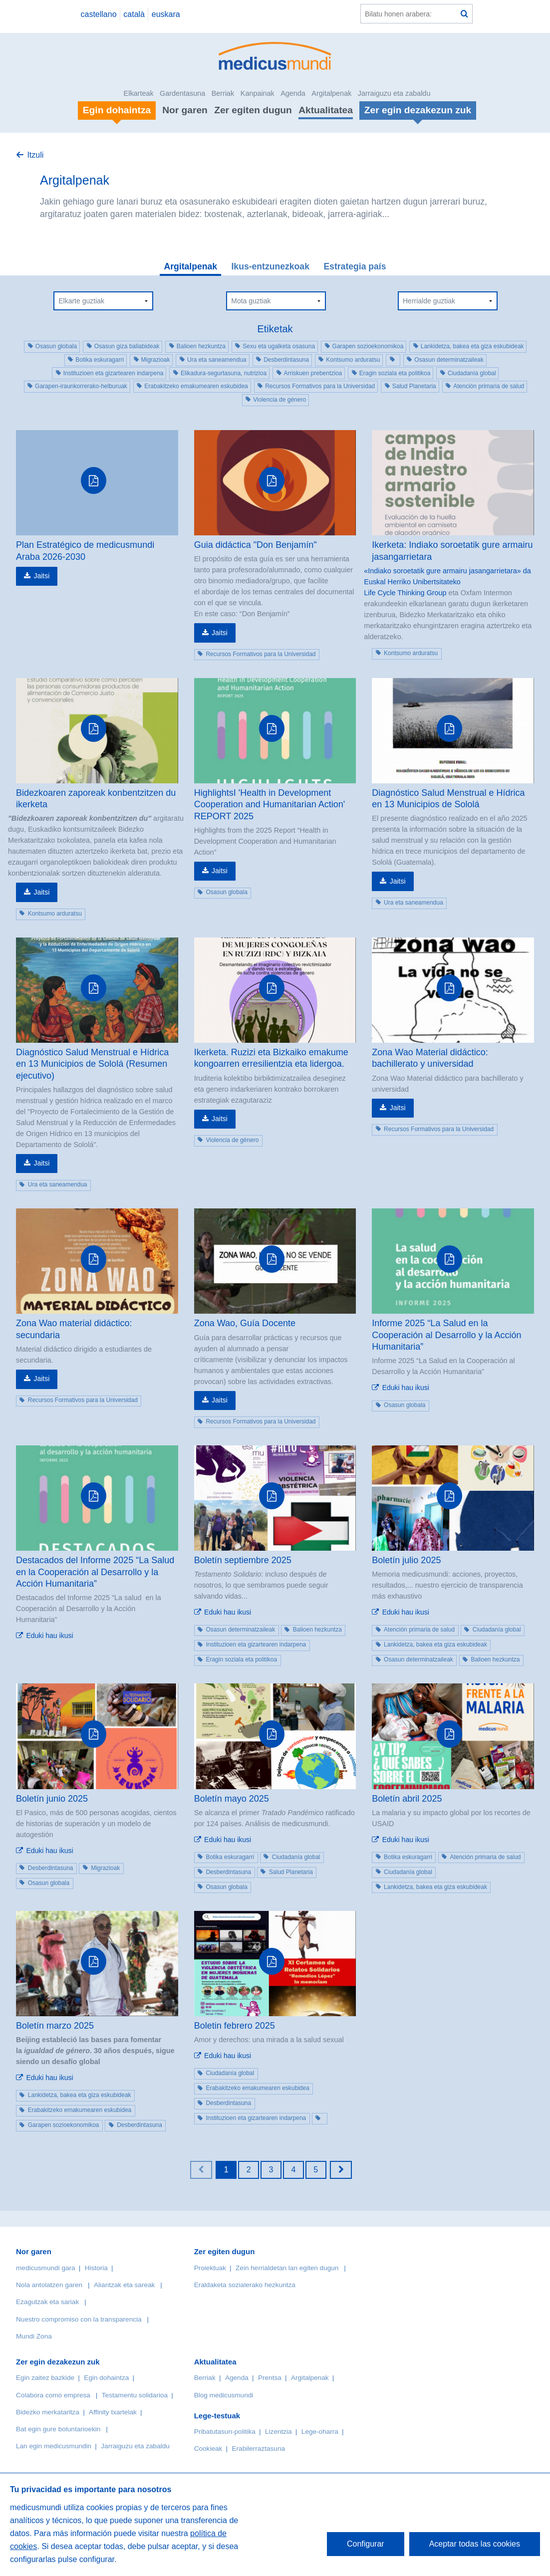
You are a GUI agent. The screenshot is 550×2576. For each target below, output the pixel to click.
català (134, 14)
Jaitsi (41, 576)
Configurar (365, 2544)
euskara (166, 14)
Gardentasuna (182, 93)
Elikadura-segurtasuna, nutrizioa (224, 373)
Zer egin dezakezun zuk (58, 2361)
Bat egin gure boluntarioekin (58, 2429)
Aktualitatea (325, 110)
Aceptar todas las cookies (474, 2544)
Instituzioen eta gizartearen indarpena (113, 373)
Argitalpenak (331, 93)
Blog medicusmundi (224, 2395)
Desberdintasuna (286, 359)
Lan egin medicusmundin (53, 2446)
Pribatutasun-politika (225, 2431)
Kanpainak (258, 93)
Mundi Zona (34, 2336)
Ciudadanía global (472, 373)
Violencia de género (279, 399)
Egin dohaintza (106, 2377)
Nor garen (185, 110)
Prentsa (269, 2377)
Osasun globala (56, 346)
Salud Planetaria (414, 386)
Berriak (223, 93)
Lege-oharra (319, 2431)
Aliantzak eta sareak (124, 2285)
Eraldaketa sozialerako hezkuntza (244, 2285)
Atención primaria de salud (488, 386)
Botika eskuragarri (99, 359)
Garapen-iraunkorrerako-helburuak (81, 386)
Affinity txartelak (113, 2412)
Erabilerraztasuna (258, 2448)
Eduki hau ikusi (405, 1388)
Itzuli (35, 155)
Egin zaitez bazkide (45, 2377)
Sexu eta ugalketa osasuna (279, 346)
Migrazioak (155, 359)
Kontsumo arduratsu (353, 359)
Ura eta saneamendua (217, 359)
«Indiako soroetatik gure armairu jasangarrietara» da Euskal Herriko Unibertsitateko (447, 576)
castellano (98, 14)
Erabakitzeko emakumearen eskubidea (196, 386)
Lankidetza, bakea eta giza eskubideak (472, 346)
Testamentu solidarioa (135, 2395)
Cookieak (208, 2448)
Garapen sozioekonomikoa (368, 346)
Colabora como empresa (53, 2395)
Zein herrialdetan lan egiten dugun (287, 2268)
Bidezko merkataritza (47, 2412)
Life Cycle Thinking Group (405, 593)
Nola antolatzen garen (49, 2285)
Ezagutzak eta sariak (47, 2302)
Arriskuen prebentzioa (313, 373)
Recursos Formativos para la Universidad (320, 386)
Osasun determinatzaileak (449, 359)
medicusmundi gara (45, 2268)
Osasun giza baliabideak (127, 346)
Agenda (292, 93)
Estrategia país (354, 266)
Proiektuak (210, 2268)
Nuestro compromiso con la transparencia (79, 2319)
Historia (96, 2268)
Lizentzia (278, 2431)
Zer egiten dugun (253, 110)
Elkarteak (139, 93)
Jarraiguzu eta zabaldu (394, 93)
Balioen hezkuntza (201, 346)
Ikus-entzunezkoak (270, 266)
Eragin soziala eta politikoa (395, 373)
